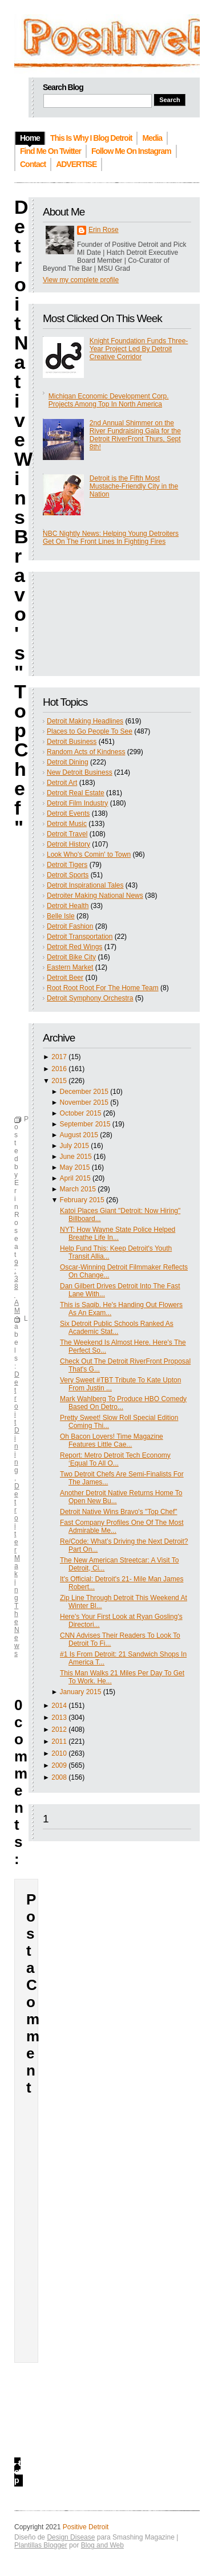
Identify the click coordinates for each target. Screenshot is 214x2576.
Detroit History (68, 844)
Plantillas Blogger (40, 2545)
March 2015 (78, 1189)
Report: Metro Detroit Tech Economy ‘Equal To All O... (115, 1459)
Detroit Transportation (79, 937)
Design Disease (71, 2537)
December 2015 (84, 1092)
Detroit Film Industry (77, 803)
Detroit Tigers (67, 865)
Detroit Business (71, 742)
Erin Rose (103, 230)
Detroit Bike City (71, 957)
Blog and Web (102, 2545)
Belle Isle (61, 916)
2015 (59, 1081)
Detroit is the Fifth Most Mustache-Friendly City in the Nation (134, 486)
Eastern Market (70, 967)
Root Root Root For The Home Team (103, 988)
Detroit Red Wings (74, 947)
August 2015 (79, 1135)
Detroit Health (67, 906)
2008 (59, 1777)
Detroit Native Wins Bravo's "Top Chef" (118, 1512)
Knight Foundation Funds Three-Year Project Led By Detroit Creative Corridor (139, 349)
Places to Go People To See (89, 731)
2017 (59, 1057)
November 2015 (84, 1102)
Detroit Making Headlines (85, 721)
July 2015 (74, 1146)
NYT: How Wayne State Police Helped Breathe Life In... (117, 1234)
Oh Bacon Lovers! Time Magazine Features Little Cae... (111, 1440)
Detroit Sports (67, 875)
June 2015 (76, 1157)
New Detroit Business (79, 772)
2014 (59, 1706)
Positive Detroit (86, 2527)
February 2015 (82, 1200)
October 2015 (81, 1113)
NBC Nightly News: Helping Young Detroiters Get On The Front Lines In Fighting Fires (111, 538)
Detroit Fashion (70, 926)
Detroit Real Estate (75, 793)
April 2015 (75, 1178)
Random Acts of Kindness (86, 752)
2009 (59, 1765)
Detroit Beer (65, 978)
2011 (59, 1741)
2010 (59, 1753)
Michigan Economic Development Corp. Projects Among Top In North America (109, 400)
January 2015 (81, 1692)
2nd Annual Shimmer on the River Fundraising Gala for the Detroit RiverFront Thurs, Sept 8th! (135, 435)
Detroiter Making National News (95, 896)
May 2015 (75, 1167)
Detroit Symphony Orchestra (90, 998)
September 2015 (85, 1124)
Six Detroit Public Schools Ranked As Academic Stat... (116, 1328)
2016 (59, 1069)
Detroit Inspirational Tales (85, 885)
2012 (59, 1729)
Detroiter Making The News (17, 1570)
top (17, 2472)
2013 (59, 1718)
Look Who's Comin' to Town (89, 854)
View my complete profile (81, 280)
